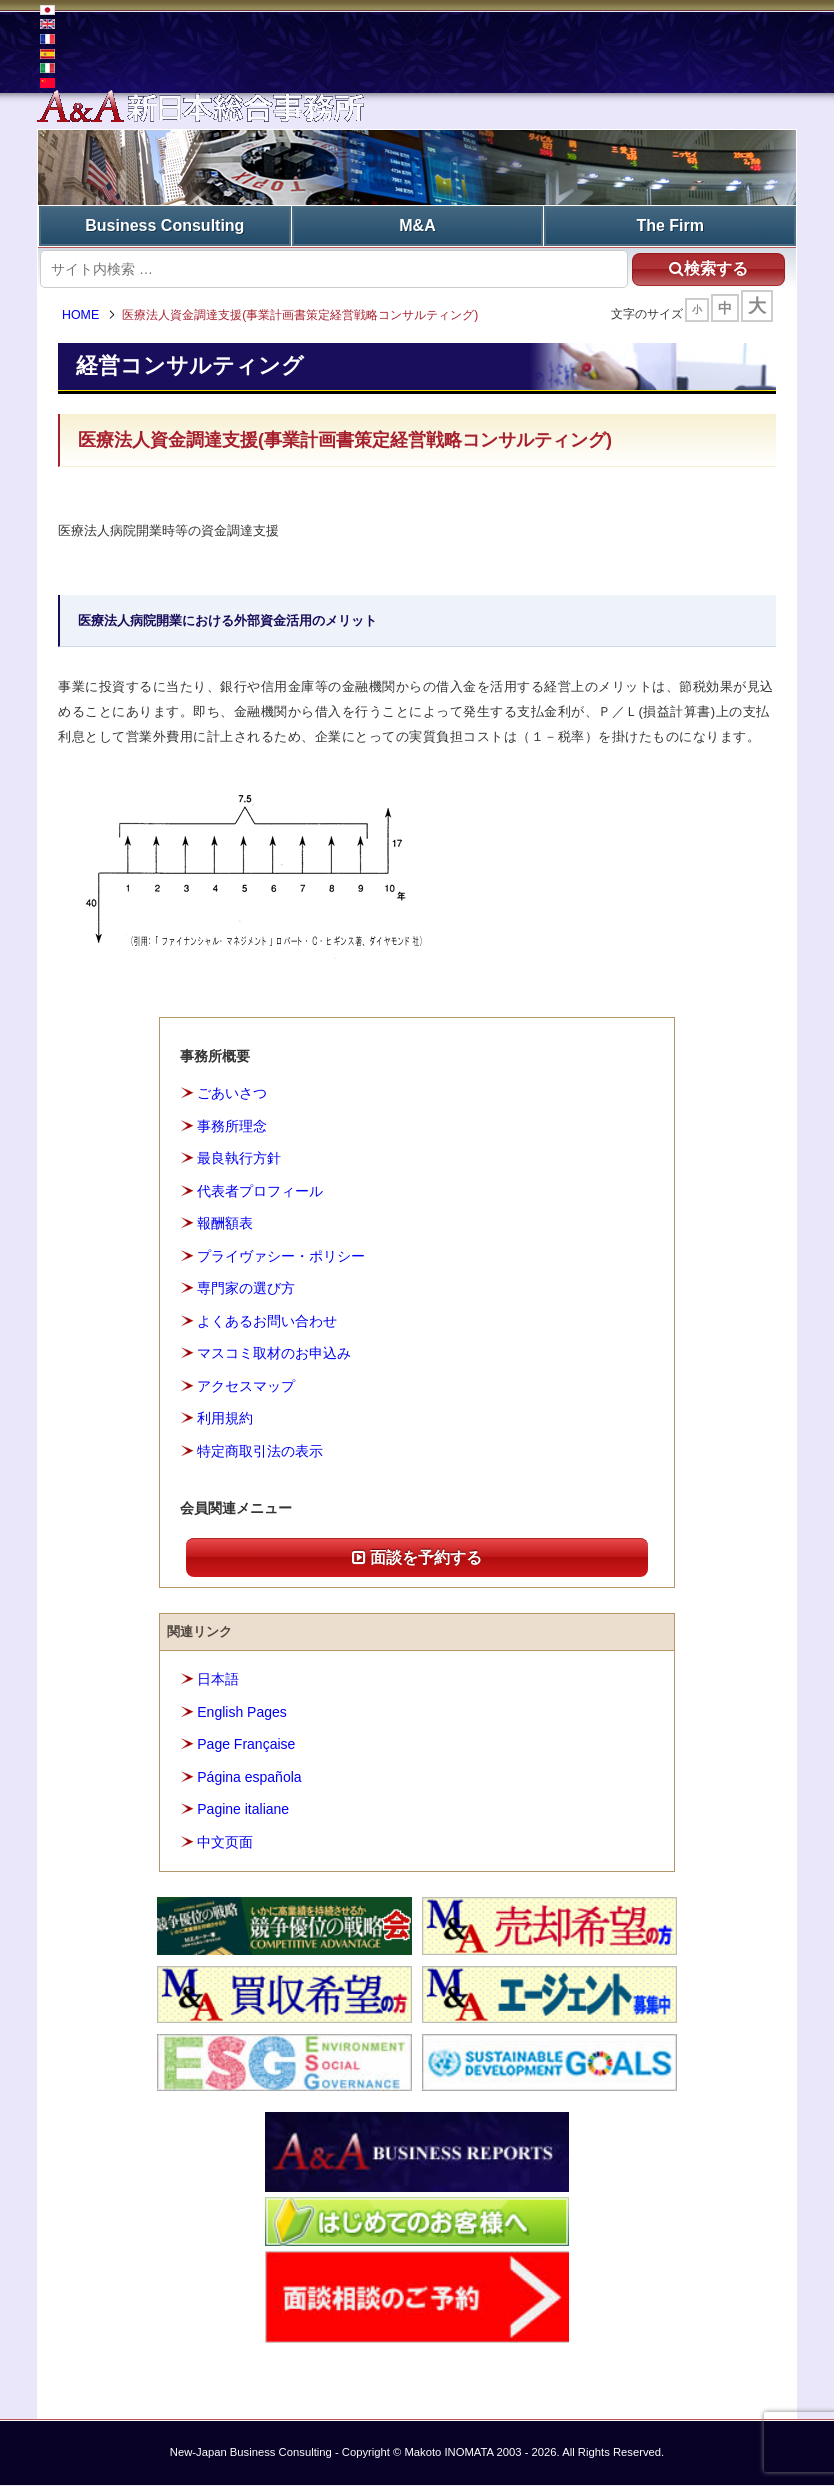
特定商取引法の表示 (260, 1451)
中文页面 (225, 1842)
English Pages (242, 1712)
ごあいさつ (232, 1093)
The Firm (670, 225)
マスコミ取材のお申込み (274, 1354)
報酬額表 (225, 1224)
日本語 (218, 1680)
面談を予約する (417, 1557)
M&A (417, 225)
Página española (249, 1777)
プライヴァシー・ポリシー (281, 1256)
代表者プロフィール (260, 1191)
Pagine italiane (243, 1810)
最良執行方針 (239, 1159)
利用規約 (225, 1419)
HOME (81, 315)
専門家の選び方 (246, 1289)
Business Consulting (164, 225)
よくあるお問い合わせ (267, 1321)
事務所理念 (232, 1126)
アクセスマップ (246, 1386)
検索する (707, 268)
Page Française (246, 1745)
